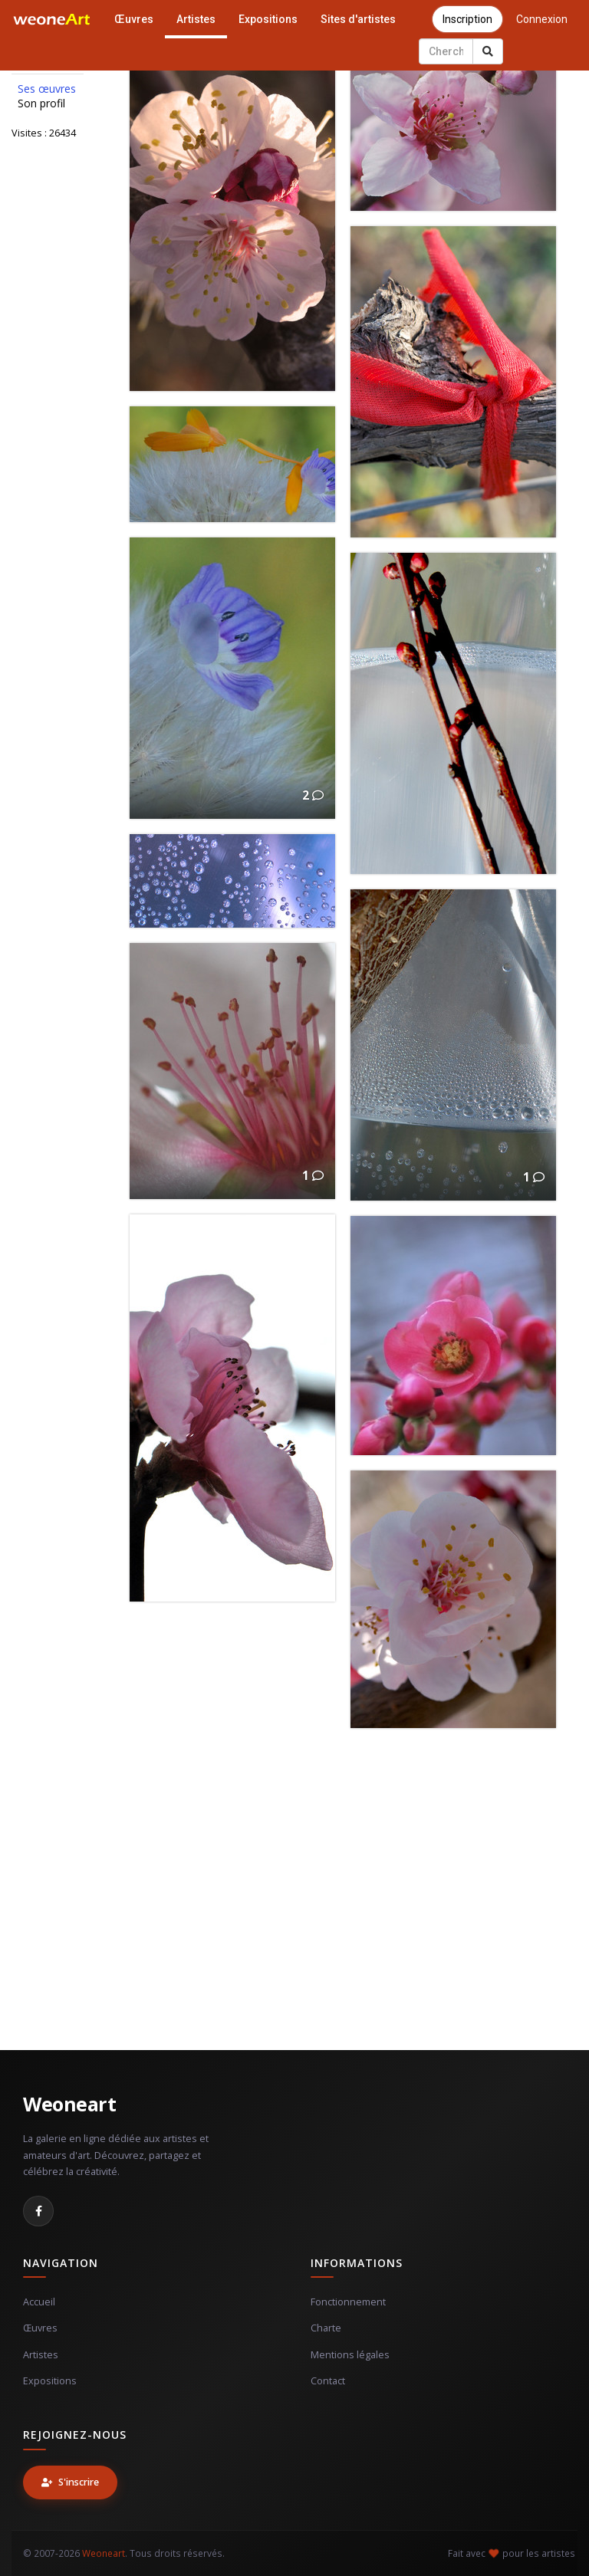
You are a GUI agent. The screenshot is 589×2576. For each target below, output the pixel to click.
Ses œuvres (47, 89)
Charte (326, 2327)
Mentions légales (350, 2354)
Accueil (39, 2301)
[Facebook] (38, 2211)
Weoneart (69, 2104)
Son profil (41, 103)
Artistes (196, 19)
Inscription (467, 19)
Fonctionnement (348, 2301)
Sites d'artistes (358, 19)
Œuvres (133, 19)
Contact (328, 2380)
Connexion (542, 19)
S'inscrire (70, 2482)
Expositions (268, 19)
